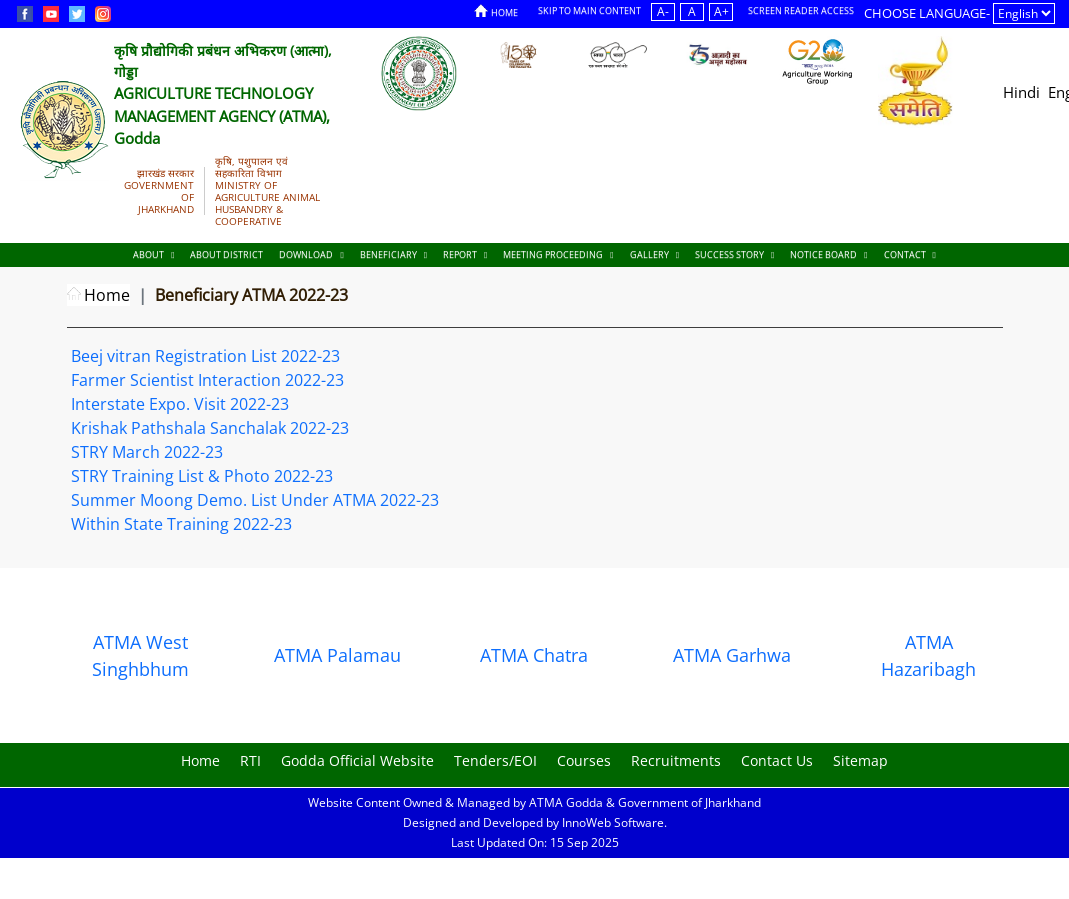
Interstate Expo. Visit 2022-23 (180, 404)
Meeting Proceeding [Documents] (558, 254)
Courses (584, 760)
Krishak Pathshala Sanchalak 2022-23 (210, 428)
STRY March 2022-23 (147, 452)
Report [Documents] (465, 254)
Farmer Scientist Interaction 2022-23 (207, 380)
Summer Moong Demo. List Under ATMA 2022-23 (255, 500)
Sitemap (860, 760)
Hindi (1021, 92)
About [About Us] (153, 254)
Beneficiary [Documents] (393, 254)
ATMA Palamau (337, 655)
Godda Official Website (357, 760)
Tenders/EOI (495, 760)
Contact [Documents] (910, 254)
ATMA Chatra (534, 655)
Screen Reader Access (801, 10)
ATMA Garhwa (732, 655)
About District (226, 254)
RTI (250, 760)
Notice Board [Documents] (828, 254)
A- (663, 11)
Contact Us (777, 760)
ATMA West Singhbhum (140, 655)
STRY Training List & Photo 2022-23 (202, 476)
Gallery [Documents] (654, 254)
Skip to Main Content (589, 10)
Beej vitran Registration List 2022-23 (205, 356)
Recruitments (676, 760)
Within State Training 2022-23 (181, 524)
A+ (721, 11)
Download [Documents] (311, 254)
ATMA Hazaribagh (928, 655)
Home (496, 11)
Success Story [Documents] (734, 254)
